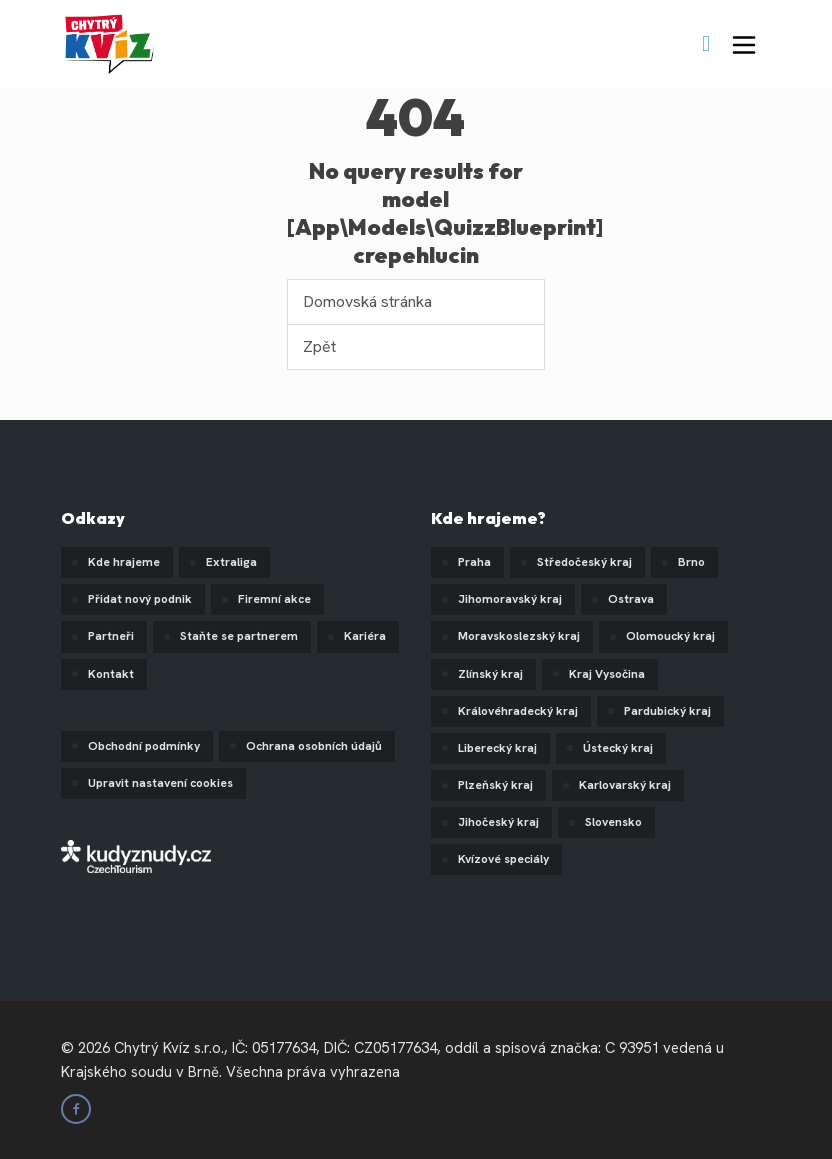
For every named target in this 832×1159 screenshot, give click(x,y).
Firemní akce (274, 599)
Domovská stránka (367, 301)
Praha (474, 562)
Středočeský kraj (584, 562)
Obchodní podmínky (144, 746)
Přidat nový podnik (140, 599)
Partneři (111, 636)
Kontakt (111, 674)
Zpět (319, 346)
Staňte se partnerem (239, 636)
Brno (691, 562)
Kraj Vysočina (607, 674)
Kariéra (365, 636)
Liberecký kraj (497, 748)
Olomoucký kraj (670, 636)
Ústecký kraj (618, 748)
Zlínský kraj (490, 674)
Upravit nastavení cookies (160, 783)
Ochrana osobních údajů (314, 746)
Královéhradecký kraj (518, 711)
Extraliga (231, 562)
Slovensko (613, 822)
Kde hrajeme (124, 562)
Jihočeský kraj (498, 822)
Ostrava (631, 599)
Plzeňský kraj (495, 785)
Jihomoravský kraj (510, 599)
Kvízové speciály (503, 859)
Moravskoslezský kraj (519, 636)
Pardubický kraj (667, 711)
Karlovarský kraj (625, 785)
